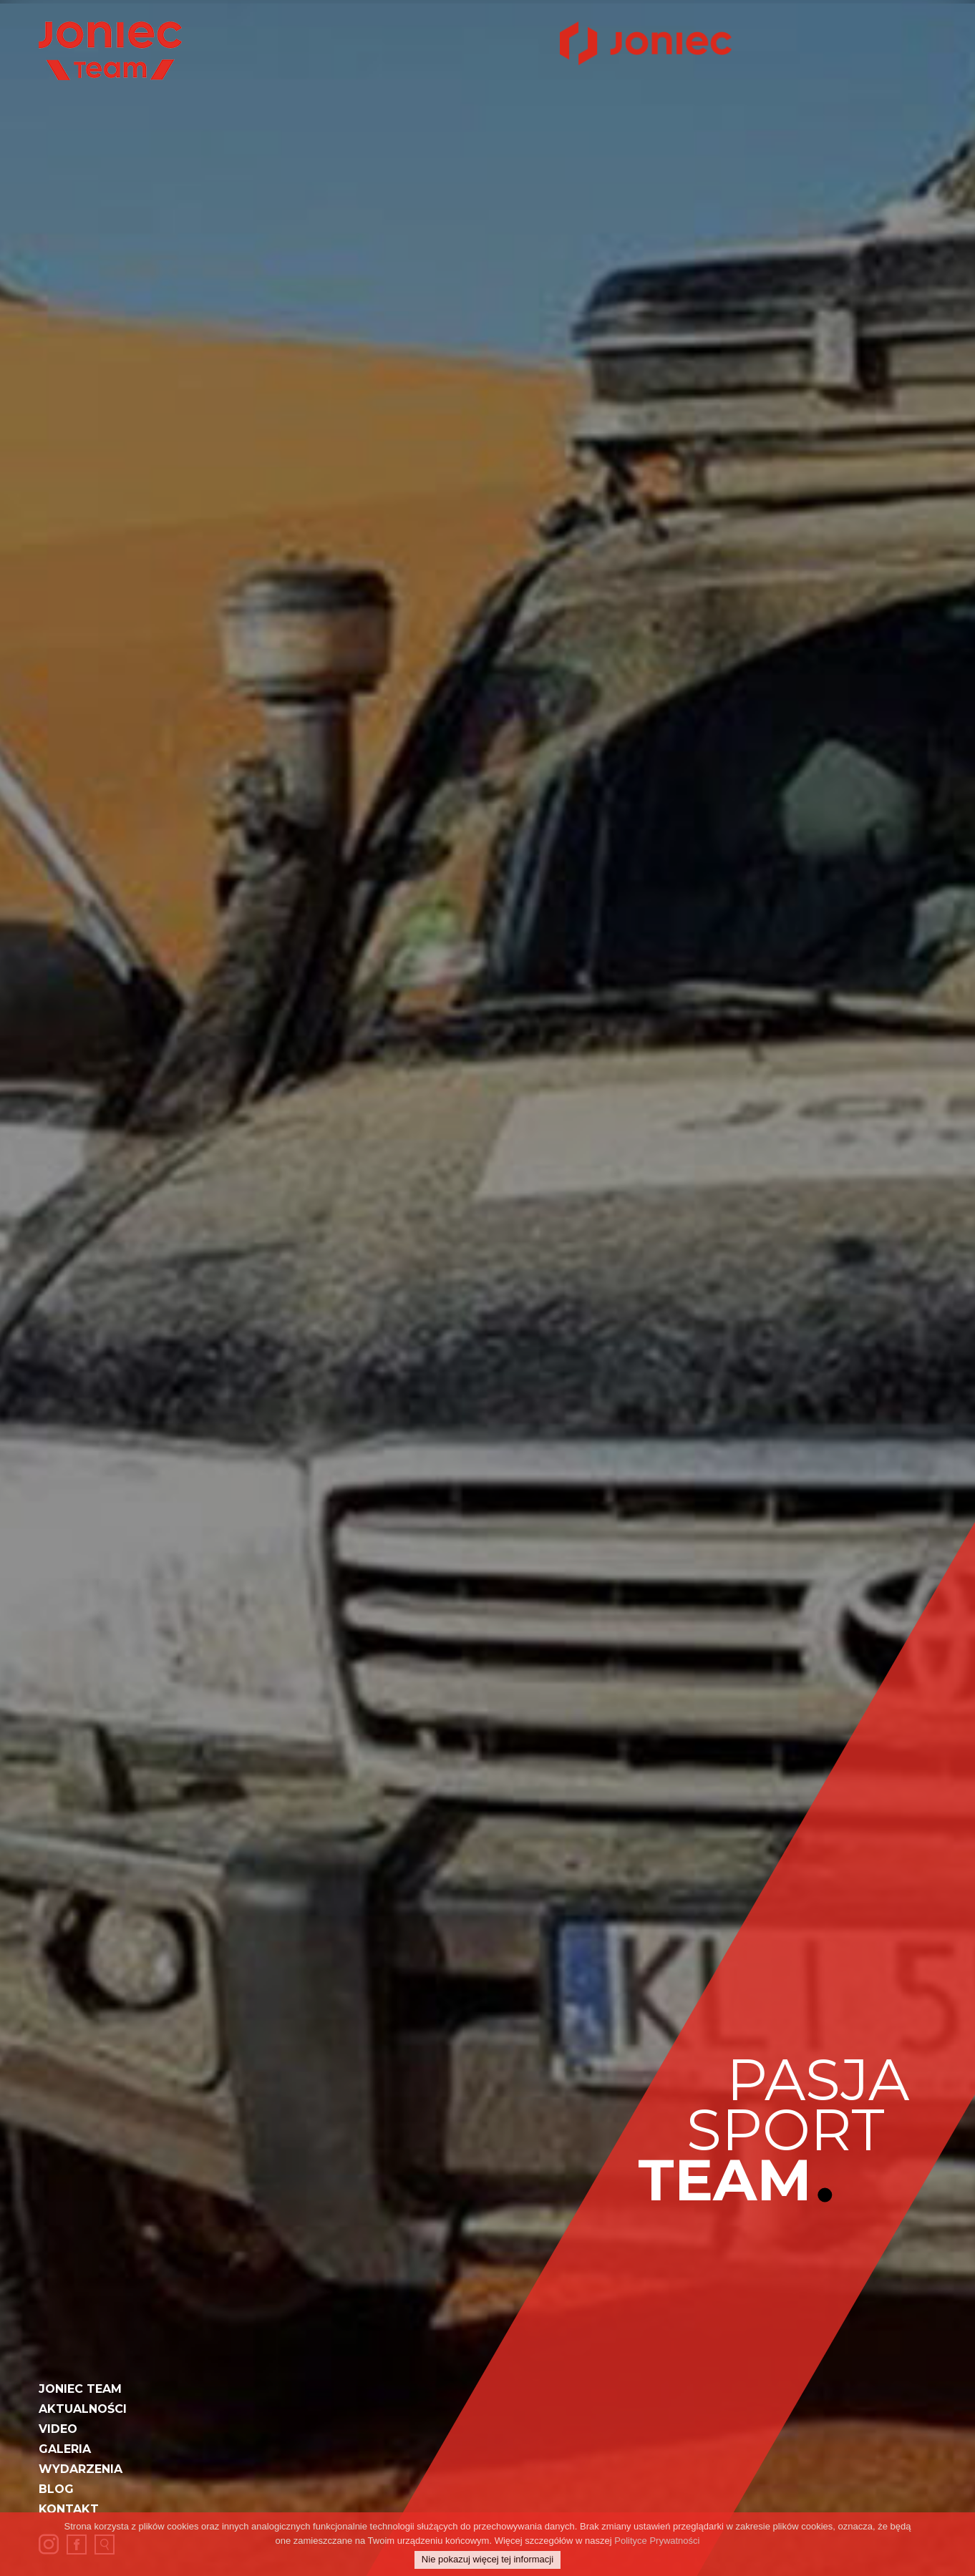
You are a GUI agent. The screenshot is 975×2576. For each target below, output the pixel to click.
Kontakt (69, 2509)
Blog (56, 2489)
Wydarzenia (80, 2469)
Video (58, 2429)
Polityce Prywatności (656, 2540)
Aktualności (83, 2409)
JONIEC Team (80, 2389)
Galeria (65, 2449)
